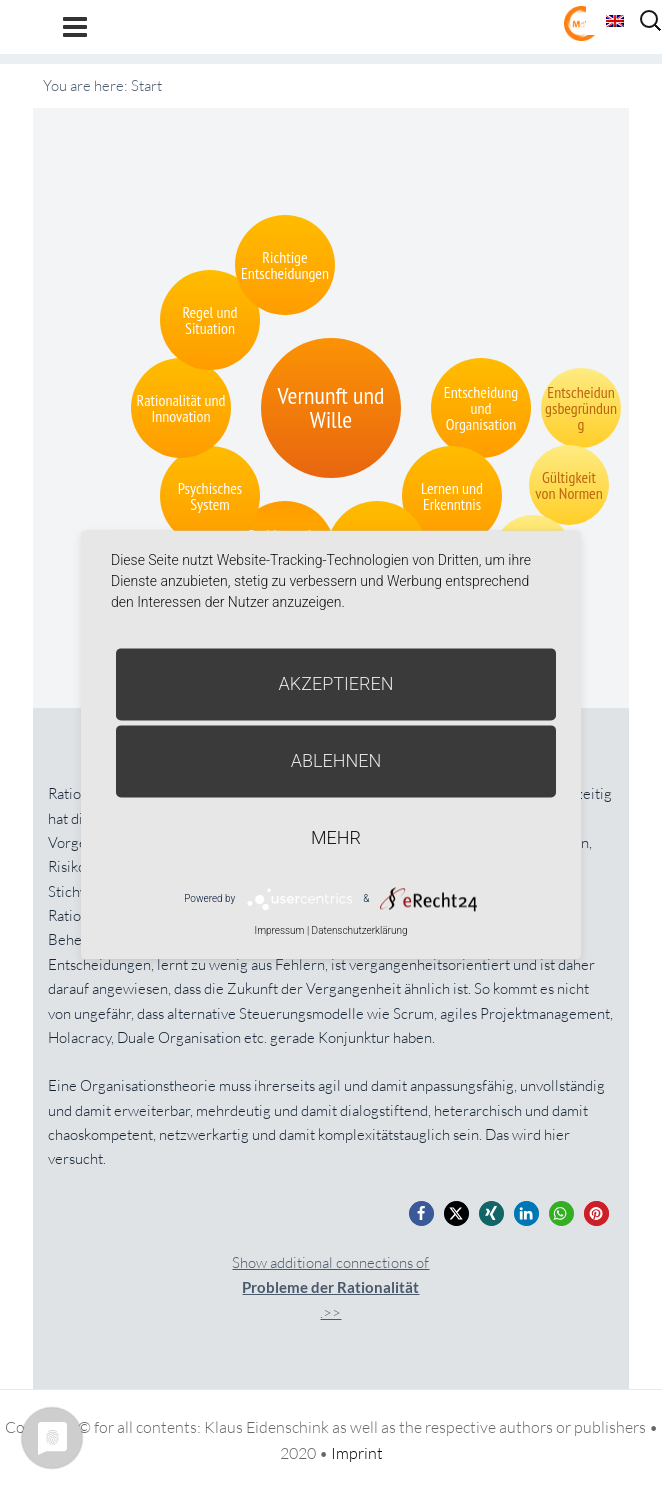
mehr (336, 837)
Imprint (357, 1453)
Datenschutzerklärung (360, 930)
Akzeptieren (336, 683)
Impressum (279, 930)
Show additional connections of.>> (330, 1287)
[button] (421, 1213)
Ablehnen (336, 760)
